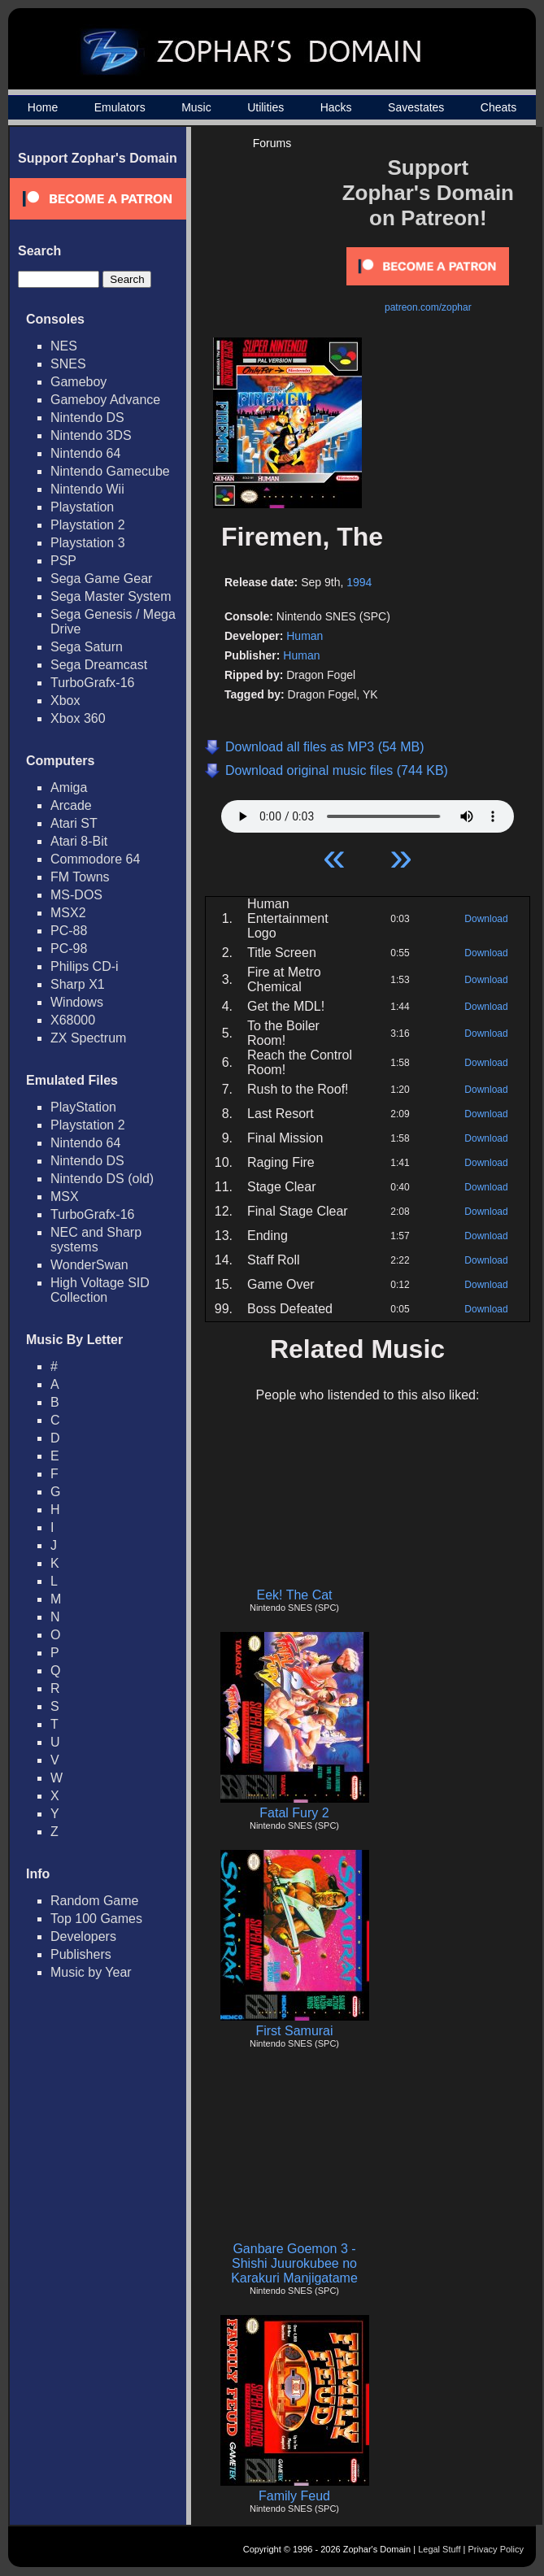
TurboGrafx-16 (92, 683)
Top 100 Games (96, 1918)
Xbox (65, 700)
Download (485, 919)
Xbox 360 (78, 718)
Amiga (68, 787)
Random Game (94, 1901)
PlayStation (83, 1107)
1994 (359, 582)
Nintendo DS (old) (102, 1179)
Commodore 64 (95, 859)
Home (43, 107)
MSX (64, 1196)
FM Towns (80, 877)
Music (196, 107)
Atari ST (74, 823)
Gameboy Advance (105, 400)
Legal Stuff (439, 2549)
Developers (83, 1936)
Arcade (71, 805)
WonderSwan (89, 1265)
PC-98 (68, 948)
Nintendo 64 (85, 453)
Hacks (336, 107)
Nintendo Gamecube (110, 471)
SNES (68, 364)
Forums (272, 143)
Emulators (120, 107)
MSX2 (68, 913)
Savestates (416, 107)
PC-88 (68, 931)
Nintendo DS (87, 417)
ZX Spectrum (88, 1038)
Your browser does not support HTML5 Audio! (367, 812)
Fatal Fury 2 (294, 1813)
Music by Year (91, 1972)
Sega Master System (111, 596)
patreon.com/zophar (428, 307)
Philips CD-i (84, 966)
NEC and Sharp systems (95, 1239)
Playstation (82, 507)
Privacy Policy (496, 2549)
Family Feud (294, 2496)
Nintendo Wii (87, 489)
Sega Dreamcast (98, 665)
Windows (76, 1002)
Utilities (265, 107)
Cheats (498, 107)
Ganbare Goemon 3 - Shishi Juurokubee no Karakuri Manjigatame (294, 2263)
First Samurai (294, 2031)
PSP (63, 561)
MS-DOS (76, 895)
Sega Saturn (86, 647)
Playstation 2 (87, 525)
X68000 (72, 1020)
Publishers (80, 1954)
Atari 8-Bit (78, 841)
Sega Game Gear (101, 578)
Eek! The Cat (294, 1595)
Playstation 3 (87, 543)
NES (63, 346)
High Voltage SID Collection (100, 1290)
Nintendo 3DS (91, 435)
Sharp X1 (77, 984)
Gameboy (78, 382)
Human (304, 635)
